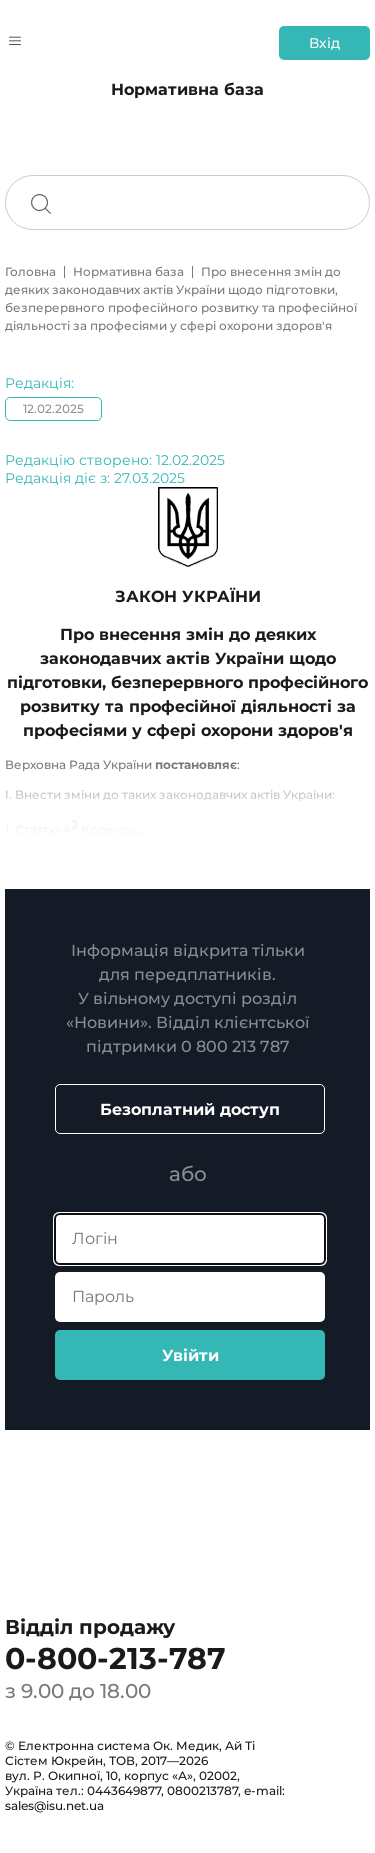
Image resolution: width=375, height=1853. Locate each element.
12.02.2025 (53, 408)
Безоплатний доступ (190, 1109)
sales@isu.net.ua (54, 1805)
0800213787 (202, 1790)
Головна (30, 271)
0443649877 (124, 1790)
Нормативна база (128, 271)
